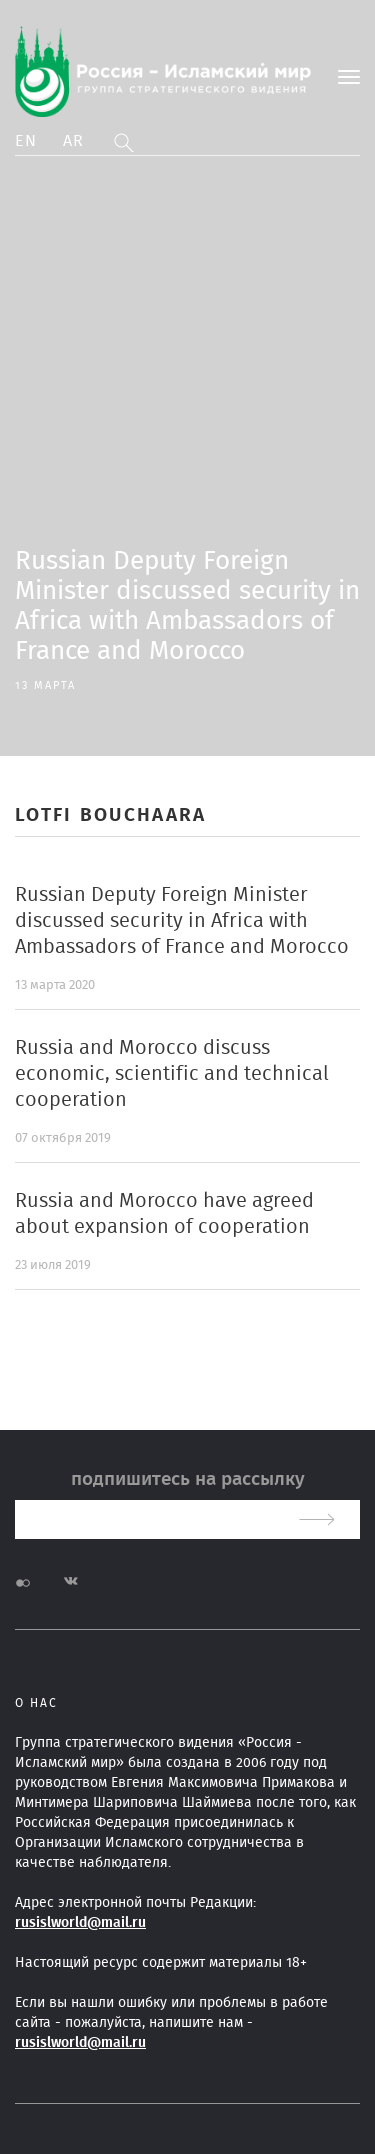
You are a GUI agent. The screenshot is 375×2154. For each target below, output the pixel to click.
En (26, 141)
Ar (74, 141)
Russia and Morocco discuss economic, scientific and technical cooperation (172, 1074)
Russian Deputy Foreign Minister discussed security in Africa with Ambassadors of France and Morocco (182, 921)
